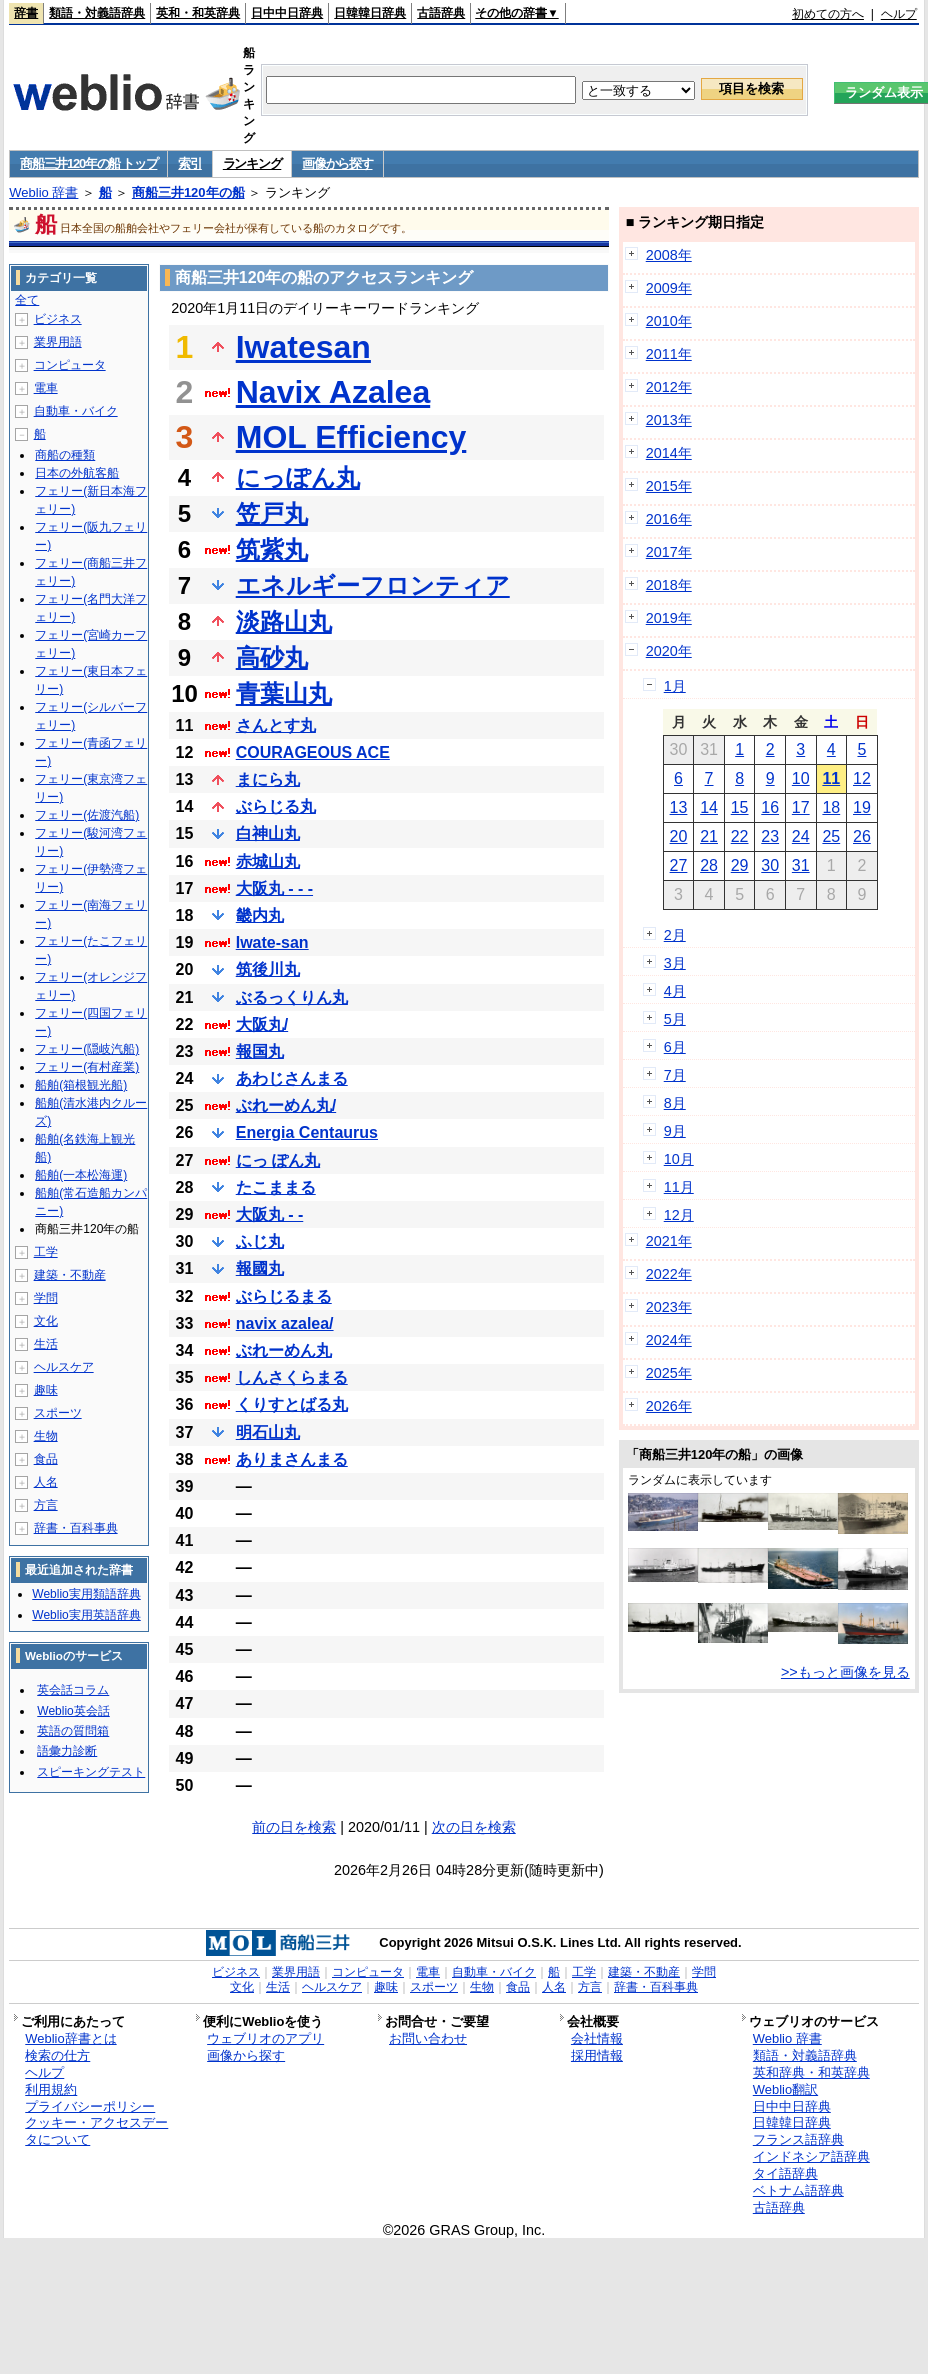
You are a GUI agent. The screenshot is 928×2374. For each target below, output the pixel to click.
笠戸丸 (272, 513)
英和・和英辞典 (198, 13)
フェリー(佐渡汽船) (87, 815)
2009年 (669, 288)
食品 (46, 1459)
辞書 (26, 13)
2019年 (669, 618)
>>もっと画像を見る (845, 1672)
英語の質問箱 (73, 1731)
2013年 (669, 420)
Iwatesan (303, 347)
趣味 (46, 1390)
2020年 (669, 651)
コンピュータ (70, 365)
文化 (46, 1321)
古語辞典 (441, 13)
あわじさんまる (292, 1078)
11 (831, 778)
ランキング (252, 163)
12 (862, 778)
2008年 (669, 255)
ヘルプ (899, 14)
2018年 (669, 585)
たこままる (276, 1187)
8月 (675, 1103)
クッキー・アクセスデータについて (96, 2131)
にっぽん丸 (298, 477)
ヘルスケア (64, 1367)
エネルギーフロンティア (373, 585)
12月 (679, 1215)
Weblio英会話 (73, 1711)
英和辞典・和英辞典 (811, 2072)
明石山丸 (268, 1432)
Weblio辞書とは (70, 2038)
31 (801, 865)
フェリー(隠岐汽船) (87, 1049)
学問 (46, 1298)
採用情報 (597, 2055)
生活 (46, 1344)
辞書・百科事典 (76, 1528)
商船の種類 (65, 455)
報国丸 (260, 1051)
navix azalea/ (285, 1323)
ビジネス (58, 319)
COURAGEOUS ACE (313, 752)
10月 (679, 1159)
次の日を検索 (474, 1827)
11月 (679, 1187)
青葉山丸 (284, 693)
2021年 (669, 1241)
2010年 (669, 321)
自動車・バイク (76, 411)
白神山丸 (268, 833)
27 (679, 865)
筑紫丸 (272, 549)
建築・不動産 (70, 1275)
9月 (675, 1131)
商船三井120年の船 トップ (88, 163)
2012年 (669, 387)
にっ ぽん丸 (278, 1160)
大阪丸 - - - (274, 888)
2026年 (669, 1406)
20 (679, 836)
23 (770, 836)
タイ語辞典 (785, 2173)
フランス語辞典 (798, 2139)
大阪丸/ (262, 1024)
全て (27, 300)
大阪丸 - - (270, 1214)
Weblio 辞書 (43, 192)
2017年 (669, 552)
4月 (675, 991)
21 (709, 836)
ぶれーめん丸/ (286, 1105)
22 (740, 836)
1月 (675, 686)
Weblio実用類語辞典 (86, 1594)
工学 (46, 1252)
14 (709, 807)
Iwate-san (272, 942)
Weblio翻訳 (785, 2089)
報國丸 (260, 1268)
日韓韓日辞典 (370, 13)
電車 (46, 388)
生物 (46, 1436)
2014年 (669, 453)
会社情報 (597, 2038)
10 (801, 778)
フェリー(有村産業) (87, 1067)
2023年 (669, 1307)
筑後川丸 (268, 969)
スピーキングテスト (91, 1772)
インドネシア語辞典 (811, 2156)
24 (801, 836)
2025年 (669, 1373)
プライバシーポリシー (90, 2106)
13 (679, 807)
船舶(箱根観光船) (81, 1085)
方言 (46, 1505)
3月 (675, 963)
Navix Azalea (333, 392)
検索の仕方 (57, 2055)
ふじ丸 (260, 1241)
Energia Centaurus (307, 1132)
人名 (46, 1482)
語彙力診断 (67, 1751)
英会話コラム (73, 1690)
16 (770, 807)
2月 (675, 935)
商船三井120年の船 (188, 192)
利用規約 (51, 2089)
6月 (675, 1047)
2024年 (669, 1340)
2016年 (669, 519)
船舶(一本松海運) (81, 1175)
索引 (189, 163)
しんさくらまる (292, 1377)
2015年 (669, 486)
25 (831, 836)
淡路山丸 (284, 621)
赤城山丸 (268, 861)
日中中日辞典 (287, 13)
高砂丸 (272, 657)
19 (862, 807)
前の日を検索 (294, 1827)
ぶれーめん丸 (284, 1350)
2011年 (669, 354)
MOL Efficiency (351, 437)
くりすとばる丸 (292, 1404)
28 (709, 865)
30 (770, 865)
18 (831, 807)
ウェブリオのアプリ (265, 2038)
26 (862, 836)
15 (740, 807)
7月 (675, 1075)
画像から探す (337, 163)
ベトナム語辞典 (798, 2190)
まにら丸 (268, 779)
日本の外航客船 (77, 473)
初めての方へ (828, 14)
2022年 (669, 1274)
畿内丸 (260, 915)
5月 (675, 1019)
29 (740, 865)
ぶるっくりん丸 (292, 997)
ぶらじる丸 (276, 806)
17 (801, 807)
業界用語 (58, 342)
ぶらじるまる (284, 1296)
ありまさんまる (292, 1459)
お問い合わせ (428, 2038)
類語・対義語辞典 (97, 13)
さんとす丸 (276, 725)
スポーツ (58, 1413)
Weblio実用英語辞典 (86, 1615)
